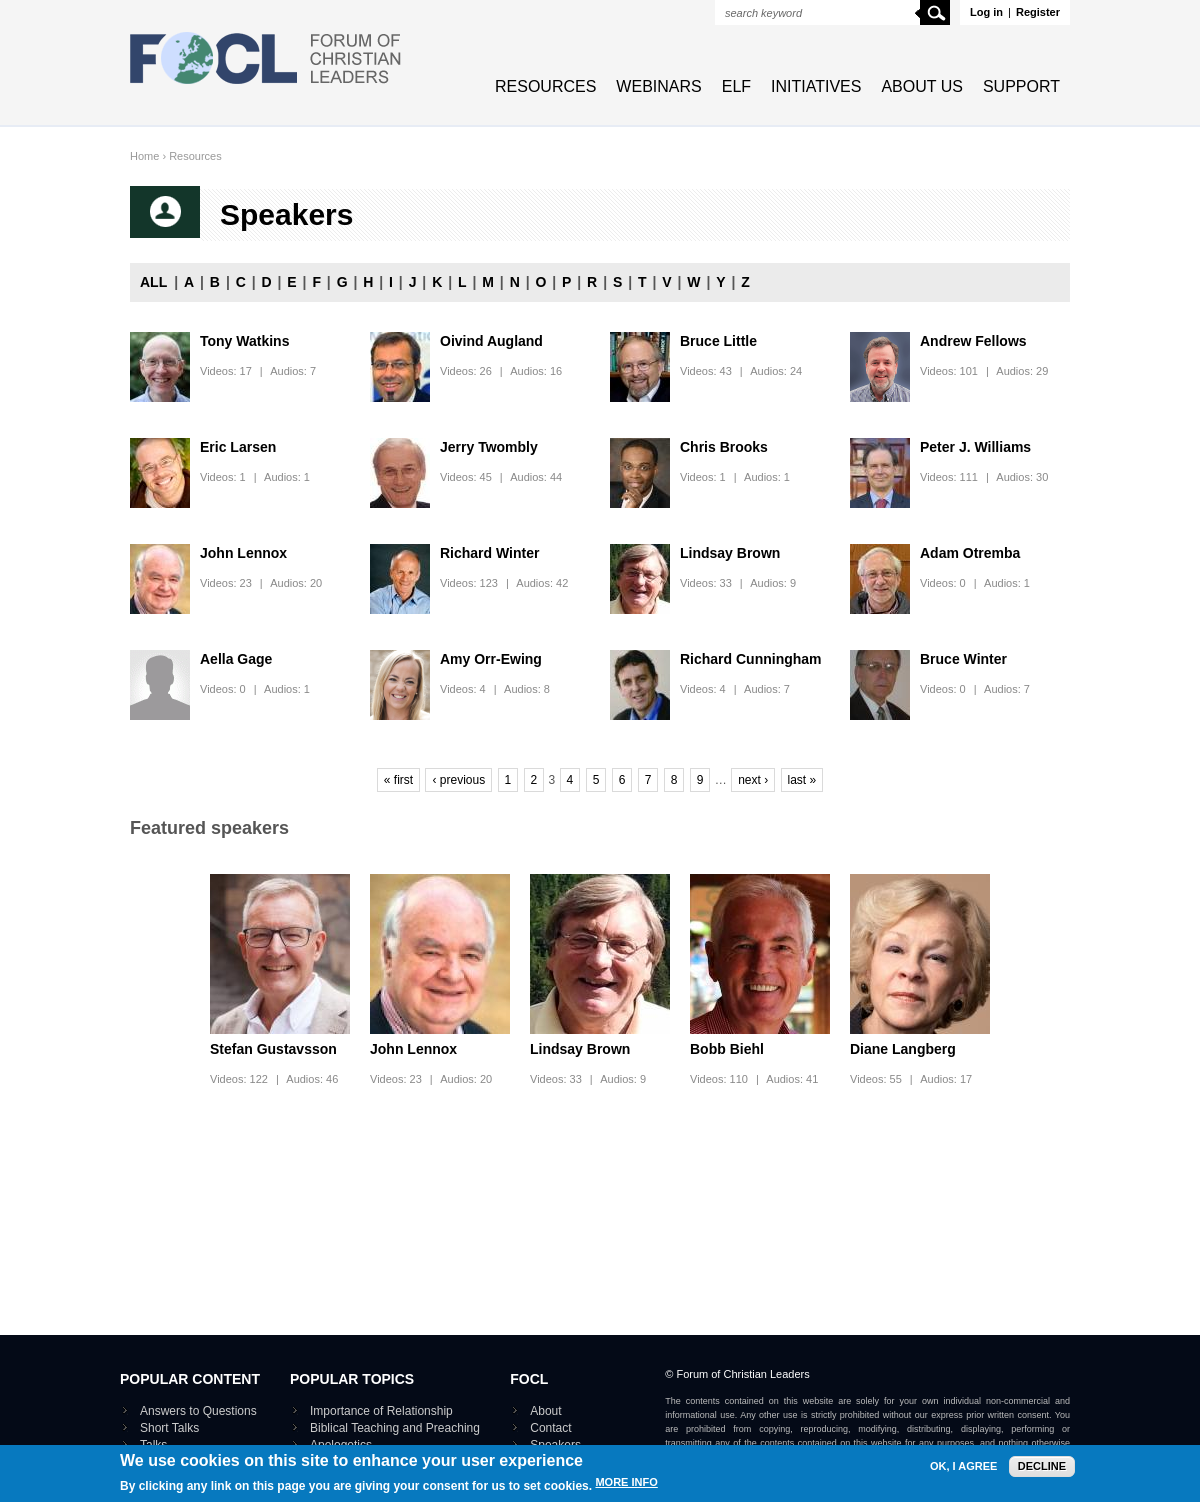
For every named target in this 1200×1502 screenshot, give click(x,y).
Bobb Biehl (727, 1049)
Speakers (555, 1445)
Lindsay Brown (730, 553)
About (545, 1411)
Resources (545, 86)
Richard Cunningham (751, 659)
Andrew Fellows (973, 341)
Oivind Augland (491, 341)
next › (753, 780)
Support (1021, 86)
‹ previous (458, 780)
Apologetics (341, 1445)
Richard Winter (489, 553)
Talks (153, 1445)
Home (144, 156)
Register (1038, 12)
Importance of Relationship (381, 1411)
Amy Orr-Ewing (491, 659)
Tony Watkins (244, 341)
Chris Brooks (724, 447)
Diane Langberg (903, 1049)
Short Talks (169, 1428)
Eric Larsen (238, 447)
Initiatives (816, 86)
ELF (736, 86)
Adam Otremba (970, 553)
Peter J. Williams (975, 447)
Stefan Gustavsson (273, 1049)
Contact (550, 1428)
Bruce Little (718, 341)
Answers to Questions (198, 1411)
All (153, 282)
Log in (986, 12)
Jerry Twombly (489, 447)
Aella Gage (236, 659)
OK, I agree (963, 1473)
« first (398, 780)
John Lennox (243, 553)
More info (626, 1490)
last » (802, 780)
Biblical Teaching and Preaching (395, 1428)
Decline (1042, 1473)
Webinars (658, 86)
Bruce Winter (963, 659)
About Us (922, 86)
